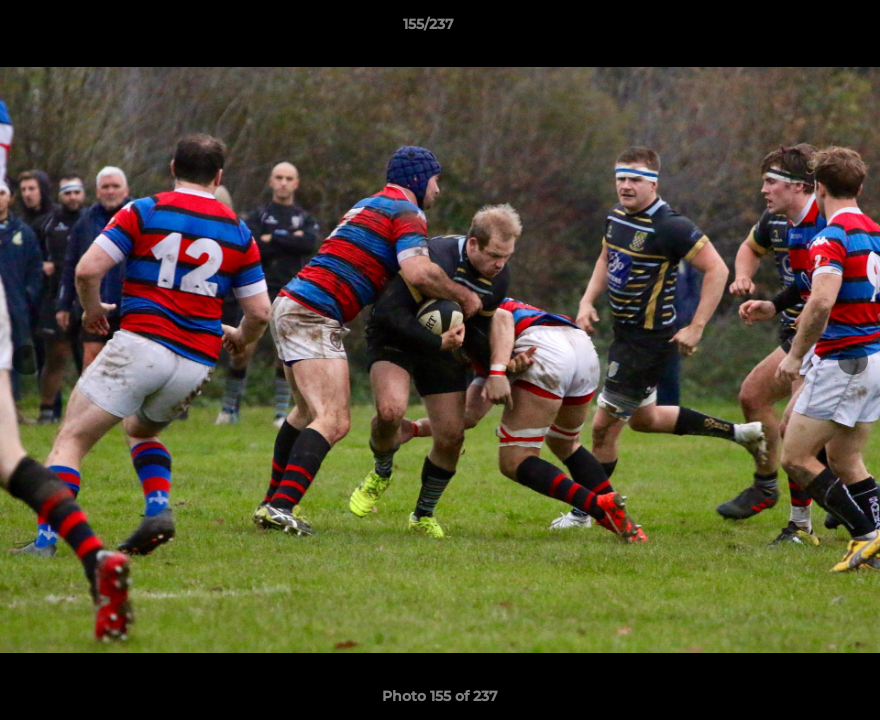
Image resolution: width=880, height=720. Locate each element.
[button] (796, 29)
